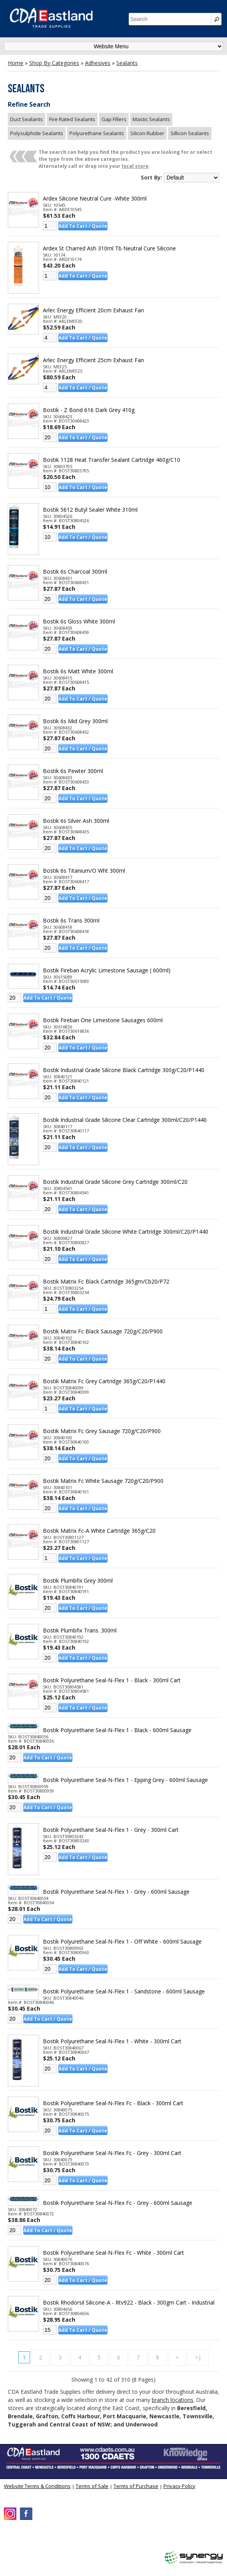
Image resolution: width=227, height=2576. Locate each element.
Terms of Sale (92, 2486)
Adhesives (97, 63)
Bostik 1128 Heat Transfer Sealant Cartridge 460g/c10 (111, 460)
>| (198, 2357)
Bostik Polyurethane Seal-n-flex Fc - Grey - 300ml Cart (112, 2153)
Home (15, 63)
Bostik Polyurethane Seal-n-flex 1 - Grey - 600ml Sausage (116, 1892)
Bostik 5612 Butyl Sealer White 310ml (90, 509)
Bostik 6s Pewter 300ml (73, 771)
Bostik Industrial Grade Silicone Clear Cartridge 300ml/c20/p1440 (125, 1120)
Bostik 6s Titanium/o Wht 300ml (84, 870)
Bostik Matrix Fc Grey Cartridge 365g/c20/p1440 (104, 1381)
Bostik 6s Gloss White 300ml (79, 621)
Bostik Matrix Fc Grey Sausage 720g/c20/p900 (102, 1431)
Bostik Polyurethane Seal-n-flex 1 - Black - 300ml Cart (112, 1680)
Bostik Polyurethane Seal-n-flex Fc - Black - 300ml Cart (113, 2103)
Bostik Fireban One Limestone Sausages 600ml (103, 1020)
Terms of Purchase (136, 2486)
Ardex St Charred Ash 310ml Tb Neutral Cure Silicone (109, 248)
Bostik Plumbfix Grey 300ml (78, 1580)
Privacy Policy (179, 2486)
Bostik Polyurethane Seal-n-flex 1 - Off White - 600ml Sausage (122, 1941)
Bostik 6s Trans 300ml (71, 920)
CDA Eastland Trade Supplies (70, 2539)
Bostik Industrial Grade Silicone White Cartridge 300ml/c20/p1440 (125, 1231)
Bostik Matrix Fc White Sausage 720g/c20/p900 (103, 1481)
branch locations (172, 2399)
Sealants (127, 63)
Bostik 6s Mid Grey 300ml (75, 721)
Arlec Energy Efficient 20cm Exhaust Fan (93, 310)
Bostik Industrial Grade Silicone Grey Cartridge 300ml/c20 (115, 1182)
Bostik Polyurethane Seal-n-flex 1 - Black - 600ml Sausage (117, 1730)
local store (135, 166)
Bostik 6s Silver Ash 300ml (76, 821)
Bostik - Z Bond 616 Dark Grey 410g (89, 410)
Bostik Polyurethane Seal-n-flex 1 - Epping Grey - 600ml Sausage (125, 1780)
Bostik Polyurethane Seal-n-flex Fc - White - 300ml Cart (113, 2253)
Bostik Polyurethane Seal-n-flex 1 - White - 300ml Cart (112, 2041)
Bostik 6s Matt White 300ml (78, 671)
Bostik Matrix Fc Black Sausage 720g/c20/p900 (103, 1331)
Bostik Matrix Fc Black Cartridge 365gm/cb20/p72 (106, 1281)
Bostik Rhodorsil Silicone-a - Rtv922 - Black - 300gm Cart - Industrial (129, 2302)
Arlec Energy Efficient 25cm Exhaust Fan (93, 360)
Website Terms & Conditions (37, 2486)
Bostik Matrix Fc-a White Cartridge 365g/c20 (99, 1531)
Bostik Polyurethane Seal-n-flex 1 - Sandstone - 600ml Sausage (124, 1991)
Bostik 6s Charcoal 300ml (75, 571)
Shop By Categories (54, 63)
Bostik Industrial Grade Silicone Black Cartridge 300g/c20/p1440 (123, 1070)
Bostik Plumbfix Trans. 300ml (80, 1630)
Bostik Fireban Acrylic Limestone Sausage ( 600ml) (106, 970)
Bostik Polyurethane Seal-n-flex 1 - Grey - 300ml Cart (111, 1830)
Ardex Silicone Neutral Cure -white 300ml (95, 198)
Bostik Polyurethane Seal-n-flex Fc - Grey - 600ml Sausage (117, 2203)
